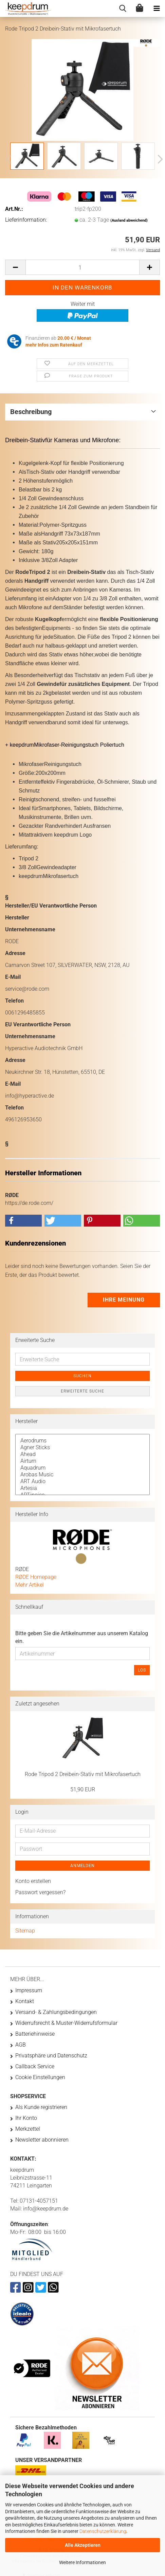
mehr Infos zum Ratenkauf (53, 345)
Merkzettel (27, 2129)
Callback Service (34, 2066)
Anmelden (82, 1865)
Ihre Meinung (124, 1299)
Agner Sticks (82, 1447)
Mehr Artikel (29, 1585)
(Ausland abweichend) (129, 220)
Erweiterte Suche (82, 1391)
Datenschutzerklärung (102, 2531)
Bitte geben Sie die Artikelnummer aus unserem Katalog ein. (81, 1637)
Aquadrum (82, 1467)
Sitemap (25, 1930)
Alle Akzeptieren (82, 2545)
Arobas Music (82, 1474)
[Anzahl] (82, 267)
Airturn (82, 1461)
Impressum (28, 1990)
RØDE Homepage (35, 1577)
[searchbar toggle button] (122, 8)
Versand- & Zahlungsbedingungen (56, 2012)
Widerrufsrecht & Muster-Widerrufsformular (66, 2023)
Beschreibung (31, 412)
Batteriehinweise (35, 2034)
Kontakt (24, 2001)
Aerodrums (82, 1440)
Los (142, 1670)
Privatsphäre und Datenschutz (51, 2055)
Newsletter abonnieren (42, 2139)
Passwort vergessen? (40, 1892)
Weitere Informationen (82, 2562)
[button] (158, 159)
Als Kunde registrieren (41, 2107)
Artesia (82, 1488)
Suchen (82, 1376)
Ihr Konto (26, 2118)
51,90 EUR (82, 1789)
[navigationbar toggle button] (156, 8)
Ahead (82, 1454)
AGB (20, 2044)
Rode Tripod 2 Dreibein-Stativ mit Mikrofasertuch (83, 1774)
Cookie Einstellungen (40, 2077)
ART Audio (82, 1481)
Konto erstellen (33, 1881)
